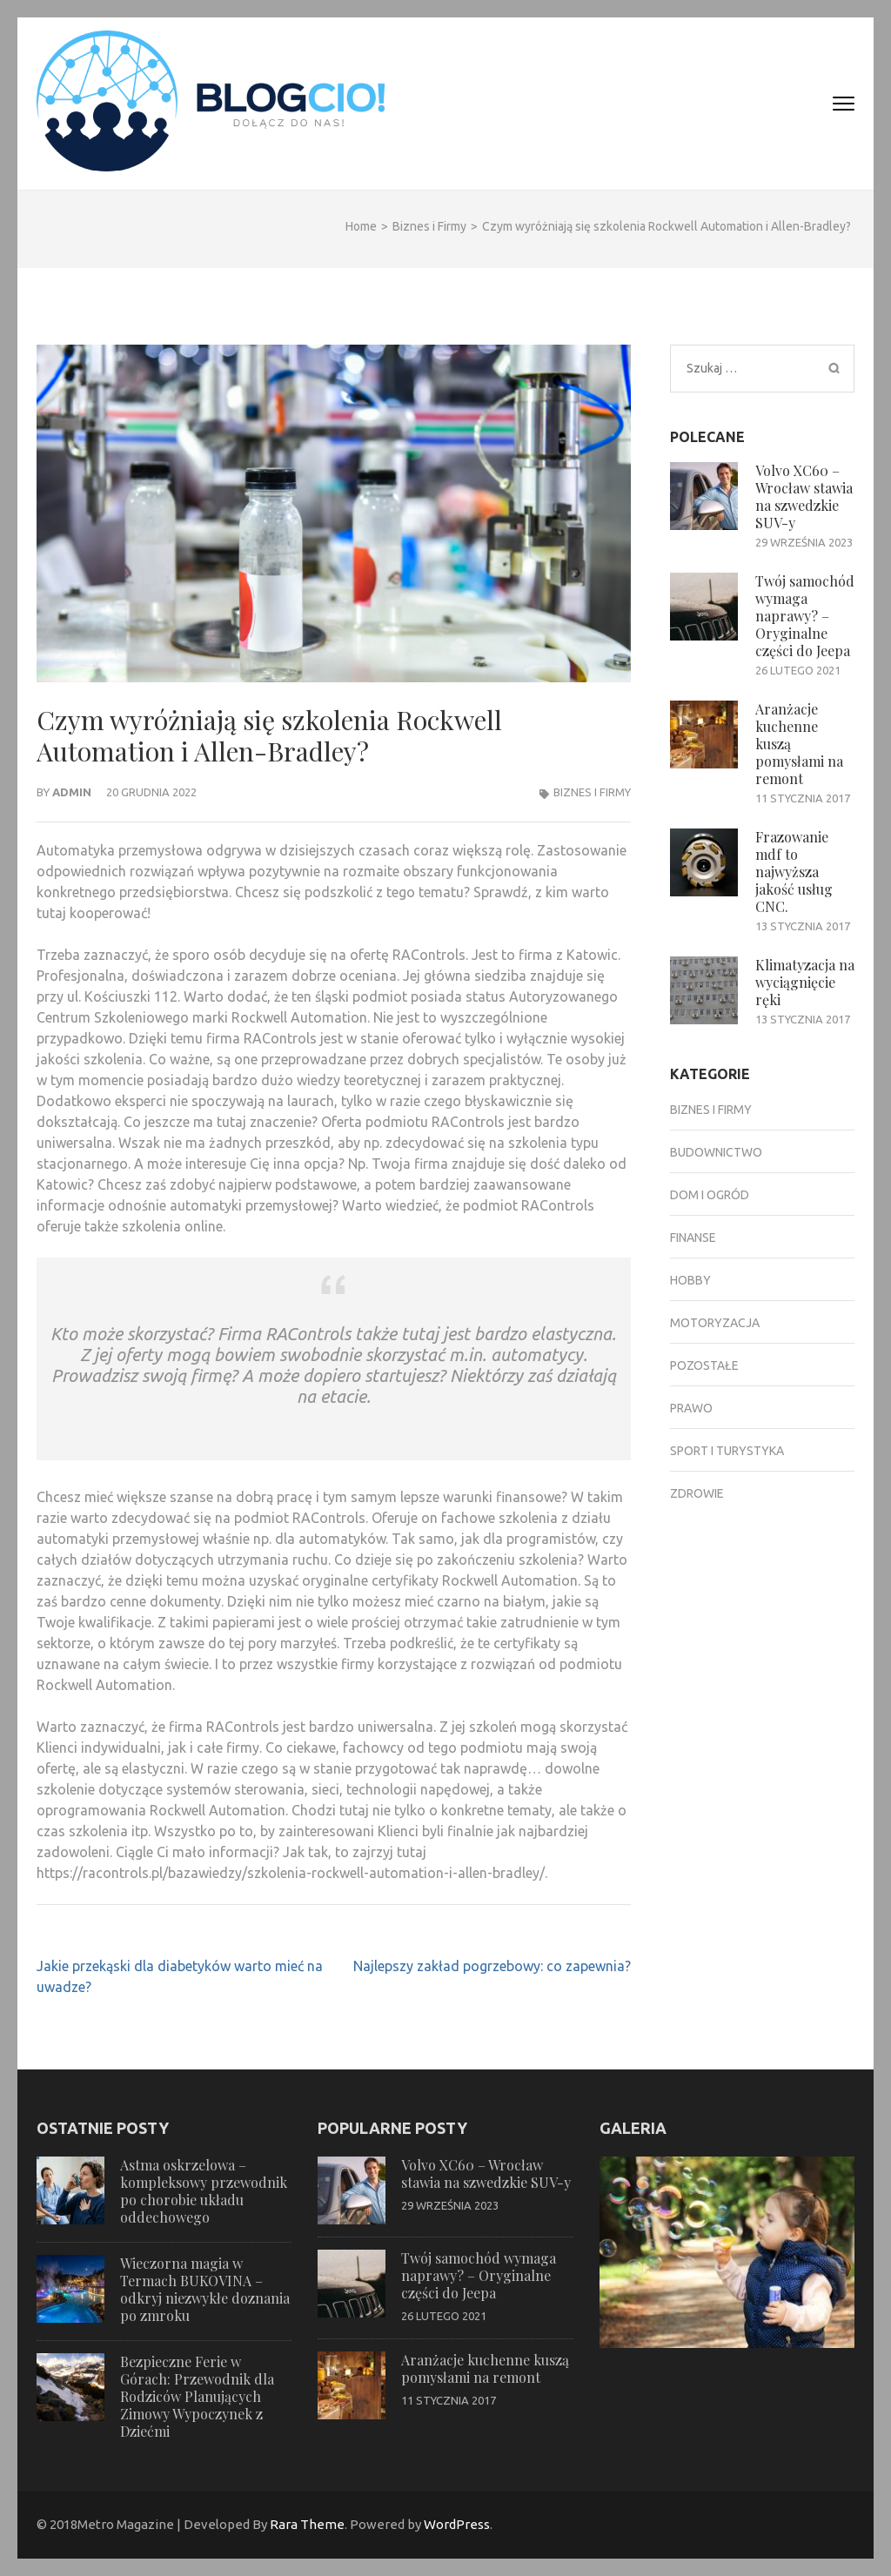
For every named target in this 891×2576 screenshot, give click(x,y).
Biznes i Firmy (592, 792)
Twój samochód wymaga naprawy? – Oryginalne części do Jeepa (804, 616)
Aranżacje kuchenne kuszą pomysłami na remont (485, 2368)
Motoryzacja (715, 1323)
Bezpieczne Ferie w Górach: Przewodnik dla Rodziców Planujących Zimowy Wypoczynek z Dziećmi (197, 2396)
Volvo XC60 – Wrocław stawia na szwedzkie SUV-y (804, 496)
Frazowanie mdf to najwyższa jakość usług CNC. (794, 872)
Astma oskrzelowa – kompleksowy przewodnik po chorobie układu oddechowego (203, 2191)
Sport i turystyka (727, 1451)
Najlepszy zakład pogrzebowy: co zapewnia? (492, 1966)
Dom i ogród (709, 1195)
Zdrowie (697, 1493)
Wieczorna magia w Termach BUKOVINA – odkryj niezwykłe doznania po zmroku (205, 2289)
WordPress (457, 2524)
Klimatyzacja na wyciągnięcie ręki (804, 982)
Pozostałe (704, 1365)
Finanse (693, 1237)
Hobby (690, 1280)
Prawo (691, 1408)
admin (71, 792)
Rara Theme (307, 2524)
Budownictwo (716, 1152)
